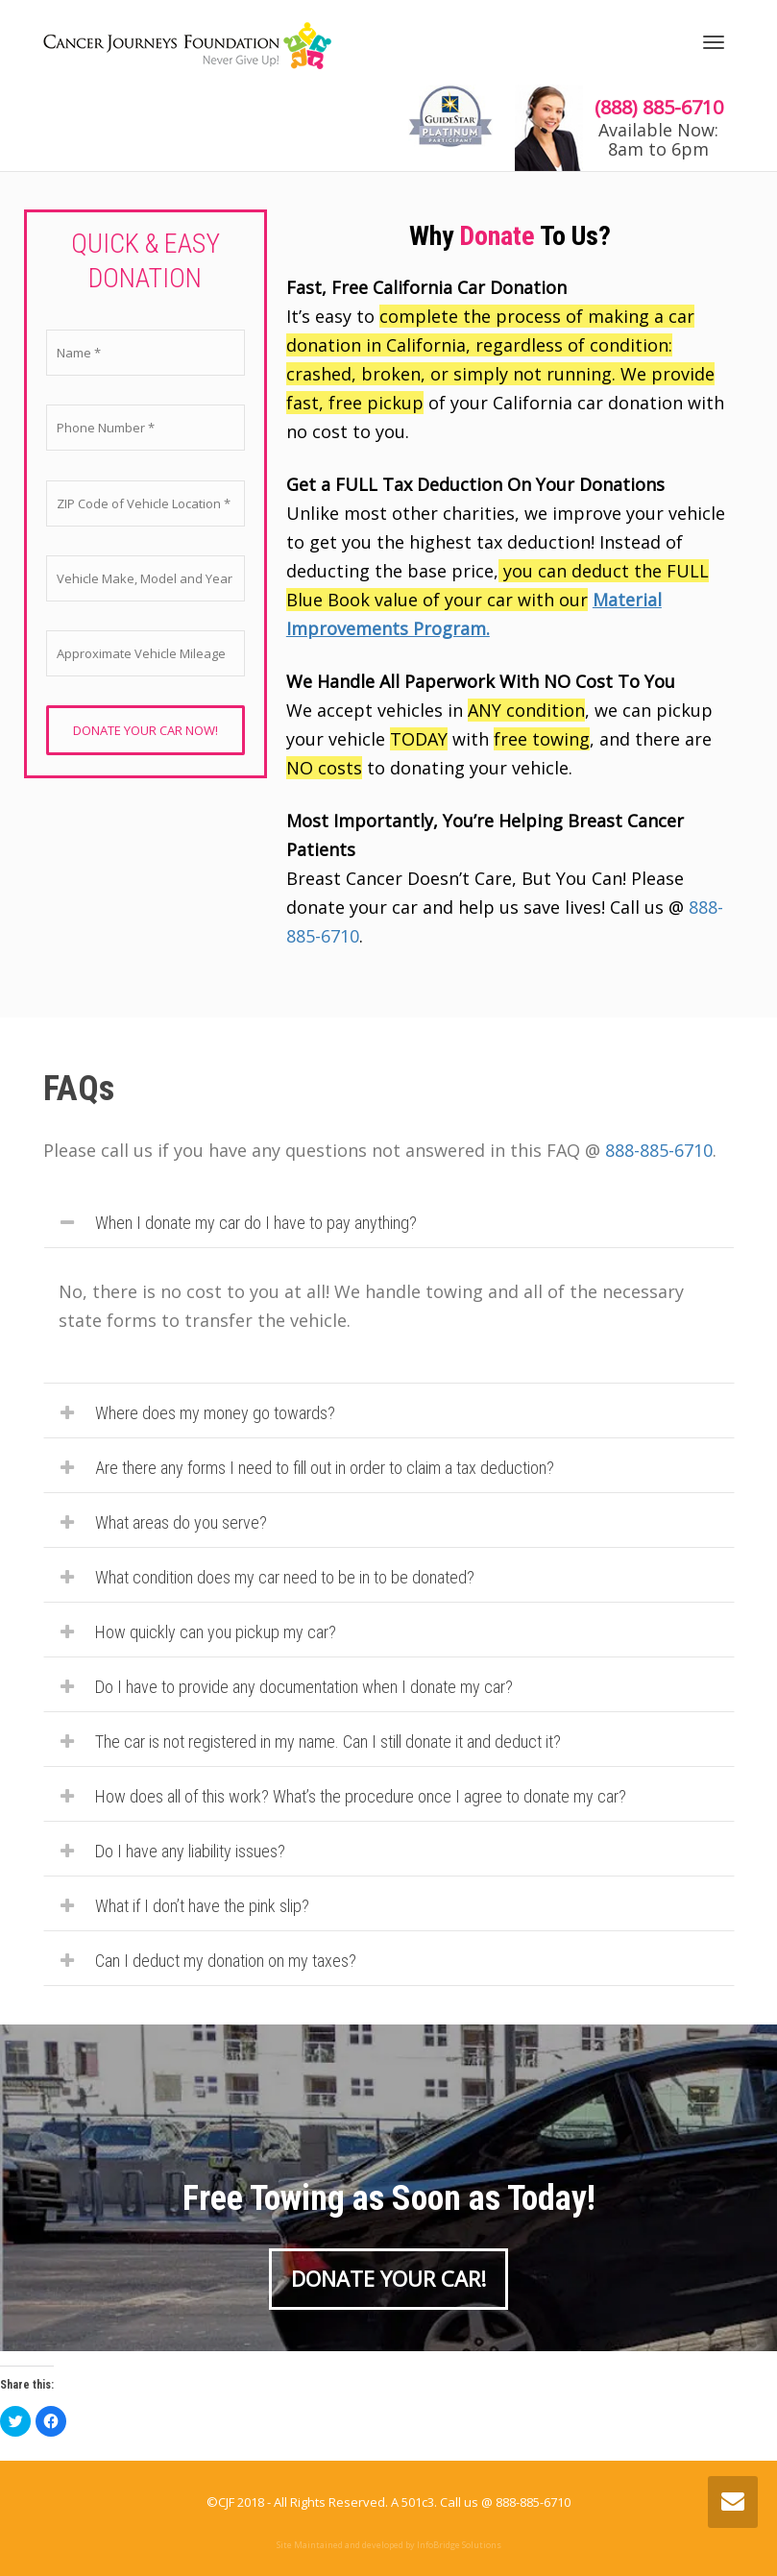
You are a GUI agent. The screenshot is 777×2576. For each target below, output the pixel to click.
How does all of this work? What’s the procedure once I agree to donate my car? (360, 1796)
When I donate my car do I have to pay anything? (256, 1223)
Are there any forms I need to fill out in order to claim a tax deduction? (324, 1468)
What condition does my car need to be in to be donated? (284, 1577)
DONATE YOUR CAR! (388, 2278)
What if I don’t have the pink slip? (202, 1906)
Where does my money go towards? (215, 1413)
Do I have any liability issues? (190, 1851)
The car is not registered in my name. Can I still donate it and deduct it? (328, 1741)
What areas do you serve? (181, 1522)
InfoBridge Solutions (459, 2545)
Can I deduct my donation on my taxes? (225, 1960)
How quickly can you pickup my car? (215, 1632)
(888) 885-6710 (659, 107)
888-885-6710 (659, 1150)
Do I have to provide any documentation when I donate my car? (304, 1687)
